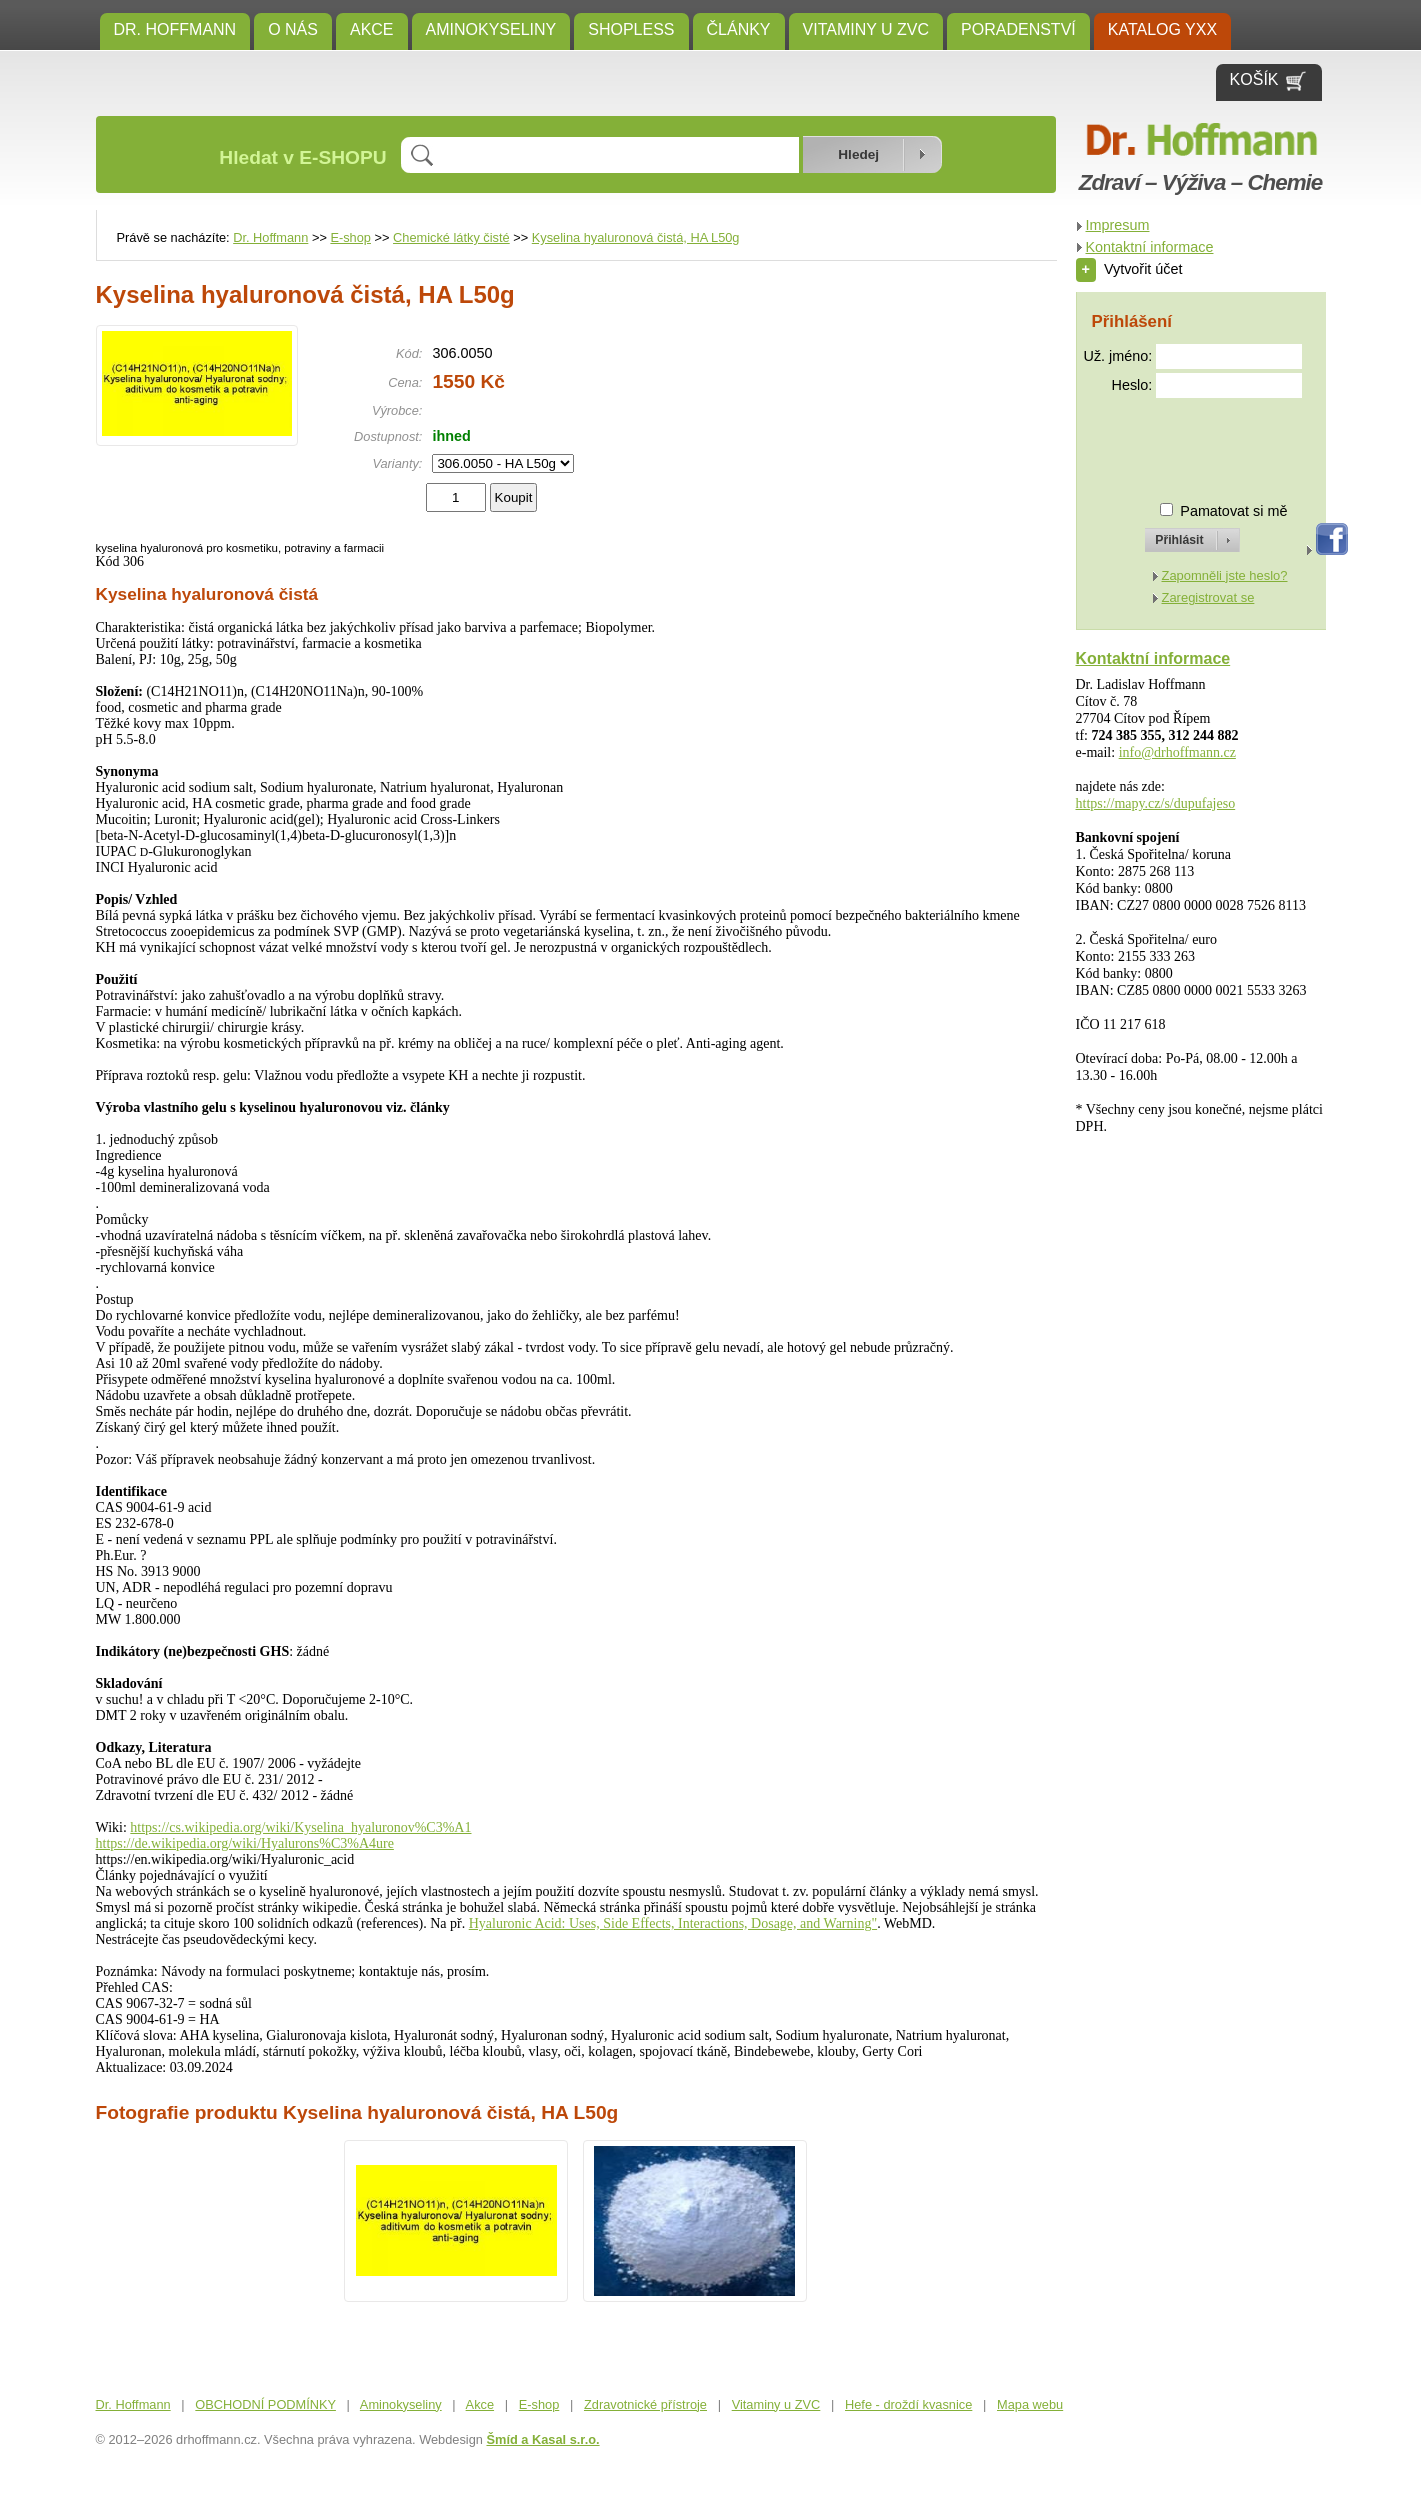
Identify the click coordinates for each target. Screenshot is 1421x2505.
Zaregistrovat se (1208, 597)
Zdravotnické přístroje (645, 2404)
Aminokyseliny (491, 29)
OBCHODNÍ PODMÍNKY (265, 2404)
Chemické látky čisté (451, 237)
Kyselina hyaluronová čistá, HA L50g (636, 237)
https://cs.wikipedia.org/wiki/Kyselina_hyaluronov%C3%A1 (300, 1827)
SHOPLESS (631, 29)
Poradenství (1018, 29)
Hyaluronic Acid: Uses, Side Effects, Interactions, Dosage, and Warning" (673, 1923)
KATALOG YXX (1162, 29)
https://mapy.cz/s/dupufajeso (1156, 803)
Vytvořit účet (1129, 269)
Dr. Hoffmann (175, 29)
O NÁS (293, 29)
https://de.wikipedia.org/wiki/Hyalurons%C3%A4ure (245, 1843)
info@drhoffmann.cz (1177, 752)
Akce (372, 29)
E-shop (350, 237)
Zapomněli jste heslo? (1225, 575)
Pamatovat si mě (1233, 511)
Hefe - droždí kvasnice (908, 2404)
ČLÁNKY (739, 29)
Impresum (1118, 225)
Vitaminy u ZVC (866, 29)
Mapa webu (1030, 2404)
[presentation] (1175, 441)
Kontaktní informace (1150, 247)
